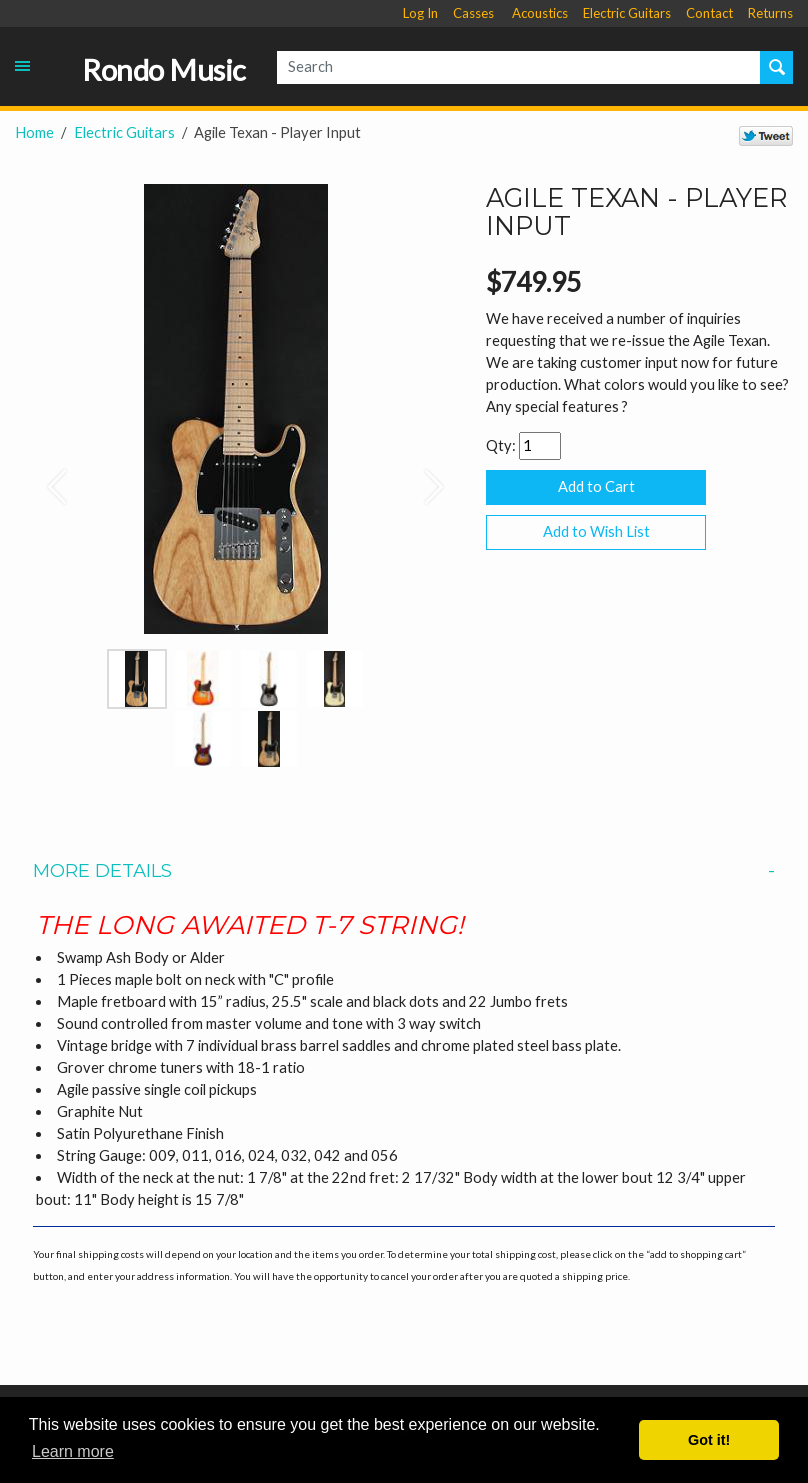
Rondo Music (164, 70)
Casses (473, 13)
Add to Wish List (596, 531)
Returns (770, 13)
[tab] (404, 871)
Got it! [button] (709, 1440)
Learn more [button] (73, 1451)
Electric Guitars (627, 13)
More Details (403, 871)
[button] (48, 476)
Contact (709, 13)
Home (34, 132)
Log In (420, 13)
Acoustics (540, 13)
